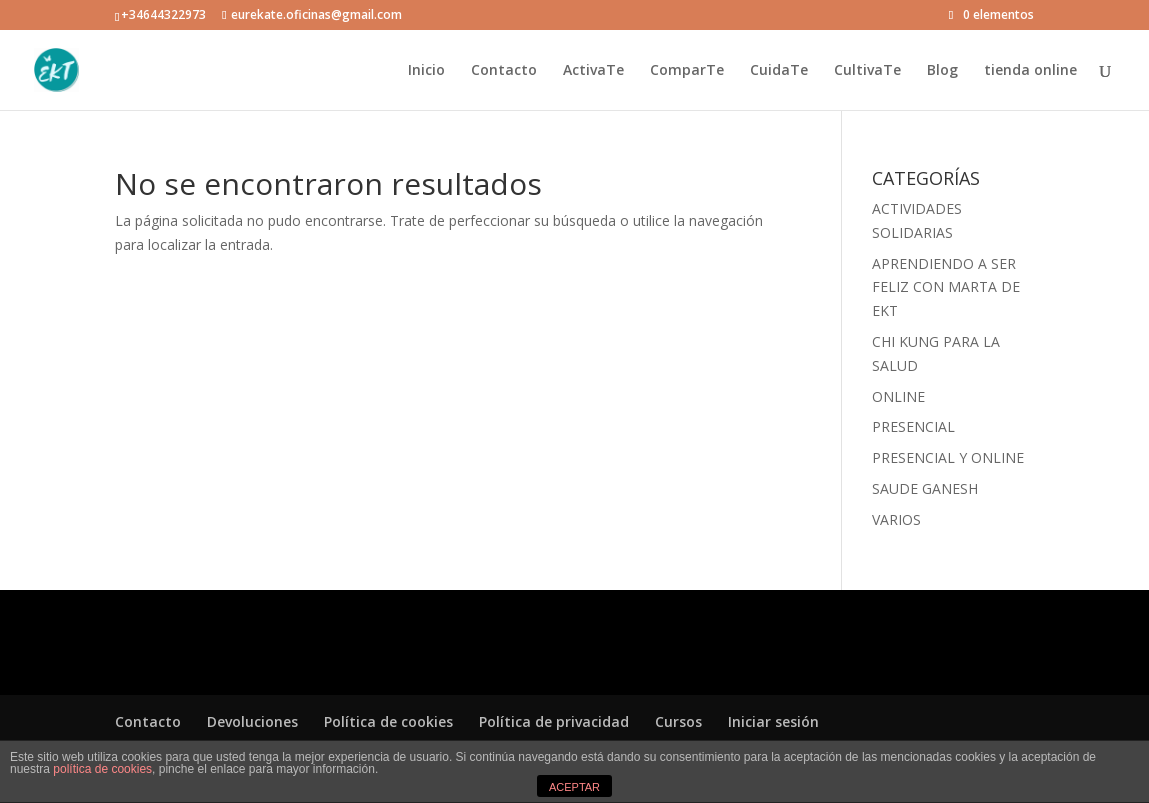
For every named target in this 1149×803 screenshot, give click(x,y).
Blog (942, 71)
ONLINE (898, 396)
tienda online (1030, 71)
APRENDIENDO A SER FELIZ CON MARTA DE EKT (946, 287)
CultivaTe (867, 71)
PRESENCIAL (913, 426)
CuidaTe (779, 71)
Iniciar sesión (773, 721)
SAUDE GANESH (925, 488)
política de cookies (102, 769)
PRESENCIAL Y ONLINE (948, 457)
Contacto (504, 71)
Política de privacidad (554, 721)
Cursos (678, 721)
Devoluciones (252, 721)
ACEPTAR (574, 787)
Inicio (426, 71)
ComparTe (687, 71)
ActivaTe (593, 71)
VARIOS (896, 519)
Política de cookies (388, 721)
